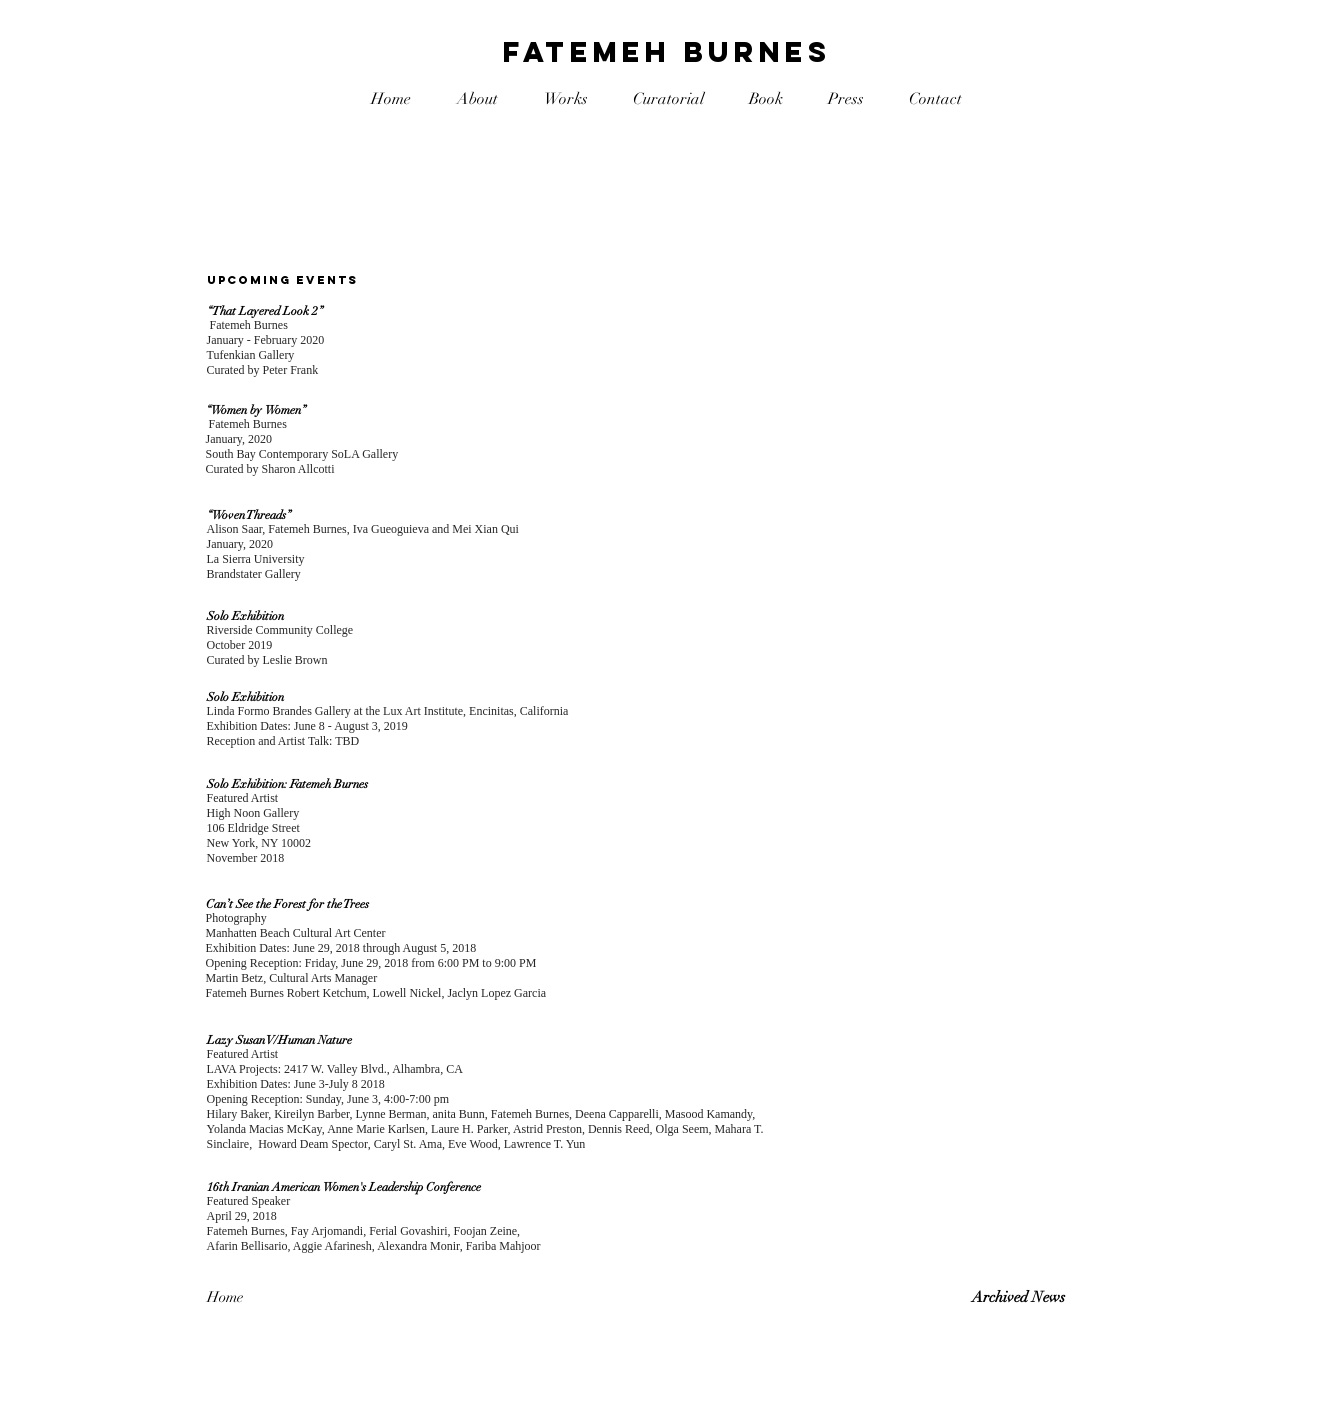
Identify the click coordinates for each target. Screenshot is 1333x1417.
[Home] (278, 1297)
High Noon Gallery (253, 813)
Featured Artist (243, 798)
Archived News (1018, 1297)
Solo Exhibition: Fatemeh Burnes (287, 784)
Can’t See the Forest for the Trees (287, 904)
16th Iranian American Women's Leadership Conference (344, 1187)
